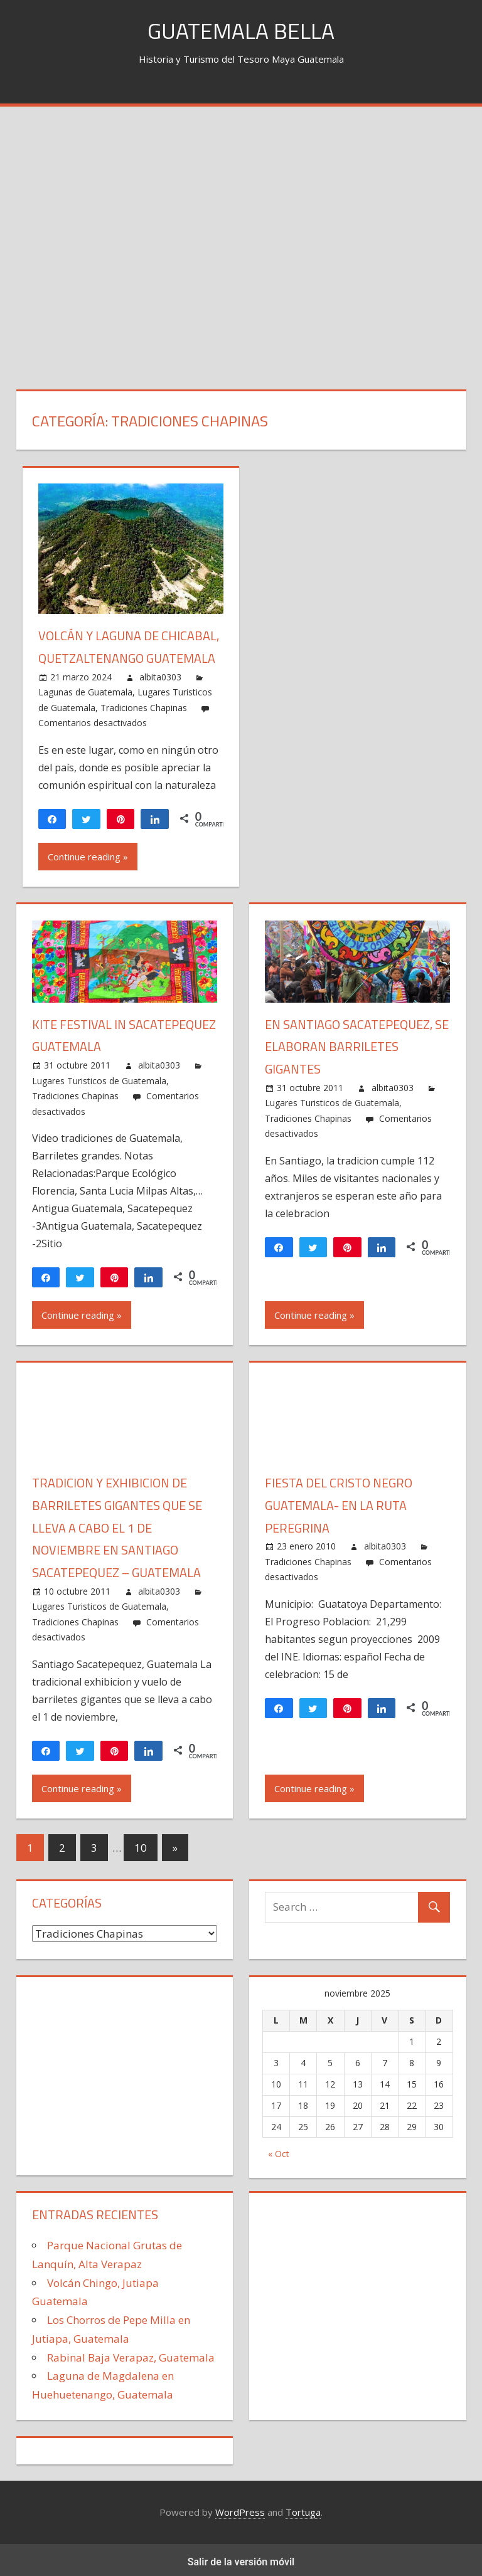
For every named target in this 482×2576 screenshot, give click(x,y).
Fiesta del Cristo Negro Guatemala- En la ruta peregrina (338, 1502)
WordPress (240, 2507)
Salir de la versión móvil (241, 2557)
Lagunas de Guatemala (85, 691)
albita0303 (160, 675)
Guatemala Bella (241, 30)
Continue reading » (88, 854)
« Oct (278, 2149)
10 (140, 1842)
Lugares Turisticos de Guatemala (99, 1078)
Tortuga (303, 2507)
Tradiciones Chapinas (143, 706)
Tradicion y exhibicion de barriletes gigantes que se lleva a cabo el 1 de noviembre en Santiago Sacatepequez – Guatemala (117, 1524)
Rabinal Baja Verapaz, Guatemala (131, 2352)
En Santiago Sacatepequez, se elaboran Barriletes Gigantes (357, 1044)
